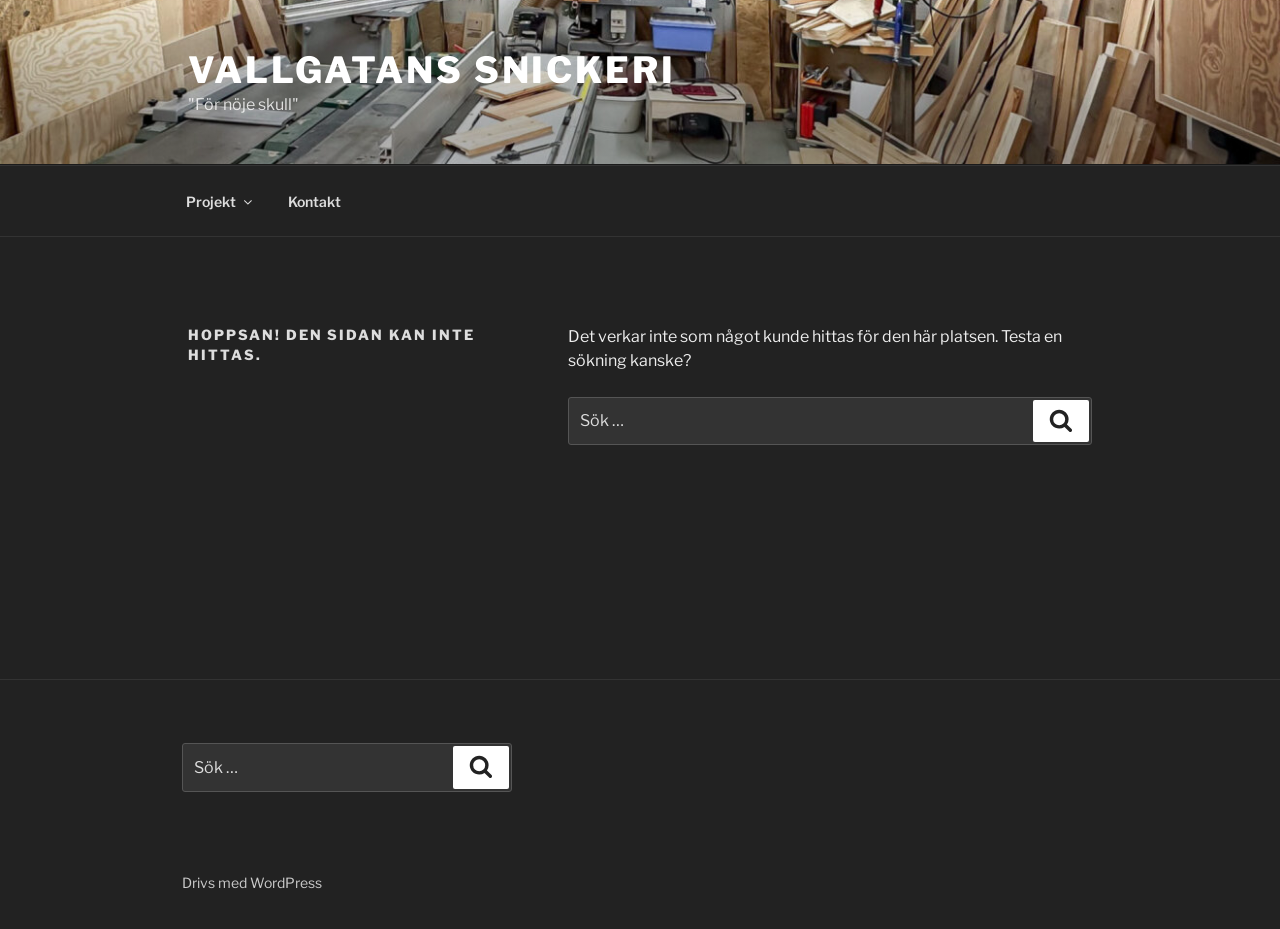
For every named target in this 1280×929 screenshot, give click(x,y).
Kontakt (314, 201)
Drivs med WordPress (252, 882)
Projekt (220, 201)
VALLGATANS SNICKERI (432, 70)
